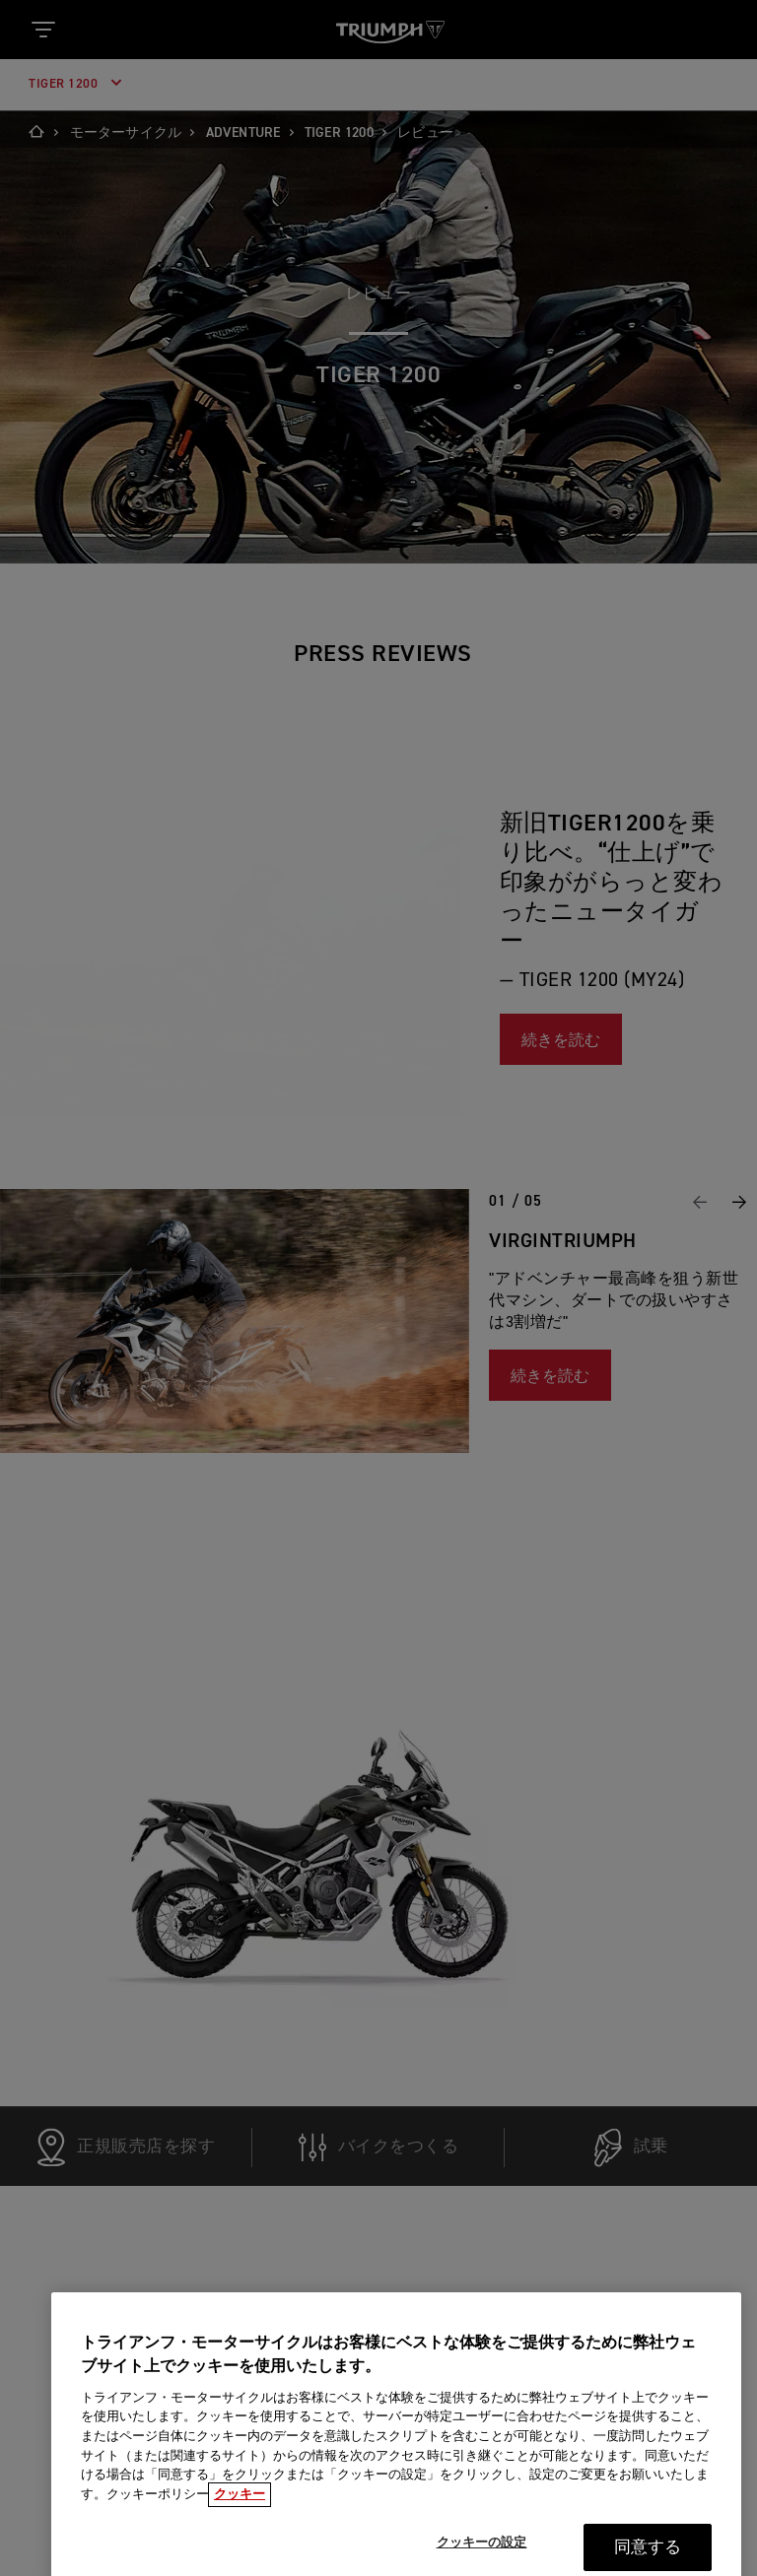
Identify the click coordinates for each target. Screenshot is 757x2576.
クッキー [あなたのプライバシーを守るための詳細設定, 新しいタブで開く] (239, 2510)
